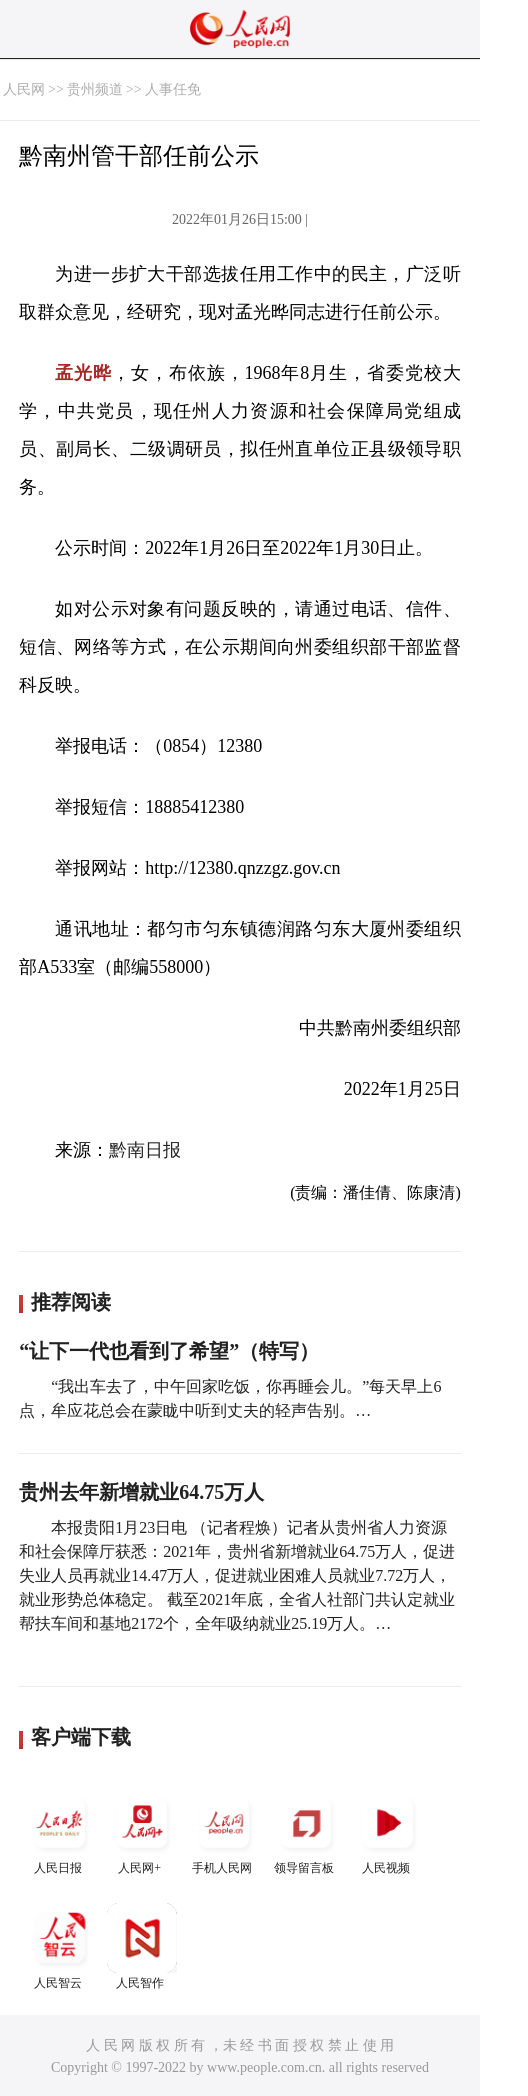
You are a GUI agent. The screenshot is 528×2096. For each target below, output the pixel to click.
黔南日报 (145, 1150)
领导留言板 (306, 1831)
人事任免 (173, 89)
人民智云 (60, 1946)
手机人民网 (224, 1831)
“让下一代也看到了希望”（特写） (169, 1351)
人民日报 (60, 1831)
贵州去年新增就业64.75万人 (141, 1492)
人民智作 (142, 1946)
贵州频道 (95, 89)
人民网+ (142, 1831)
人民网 (24, 89)
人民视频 (388, 1831)
